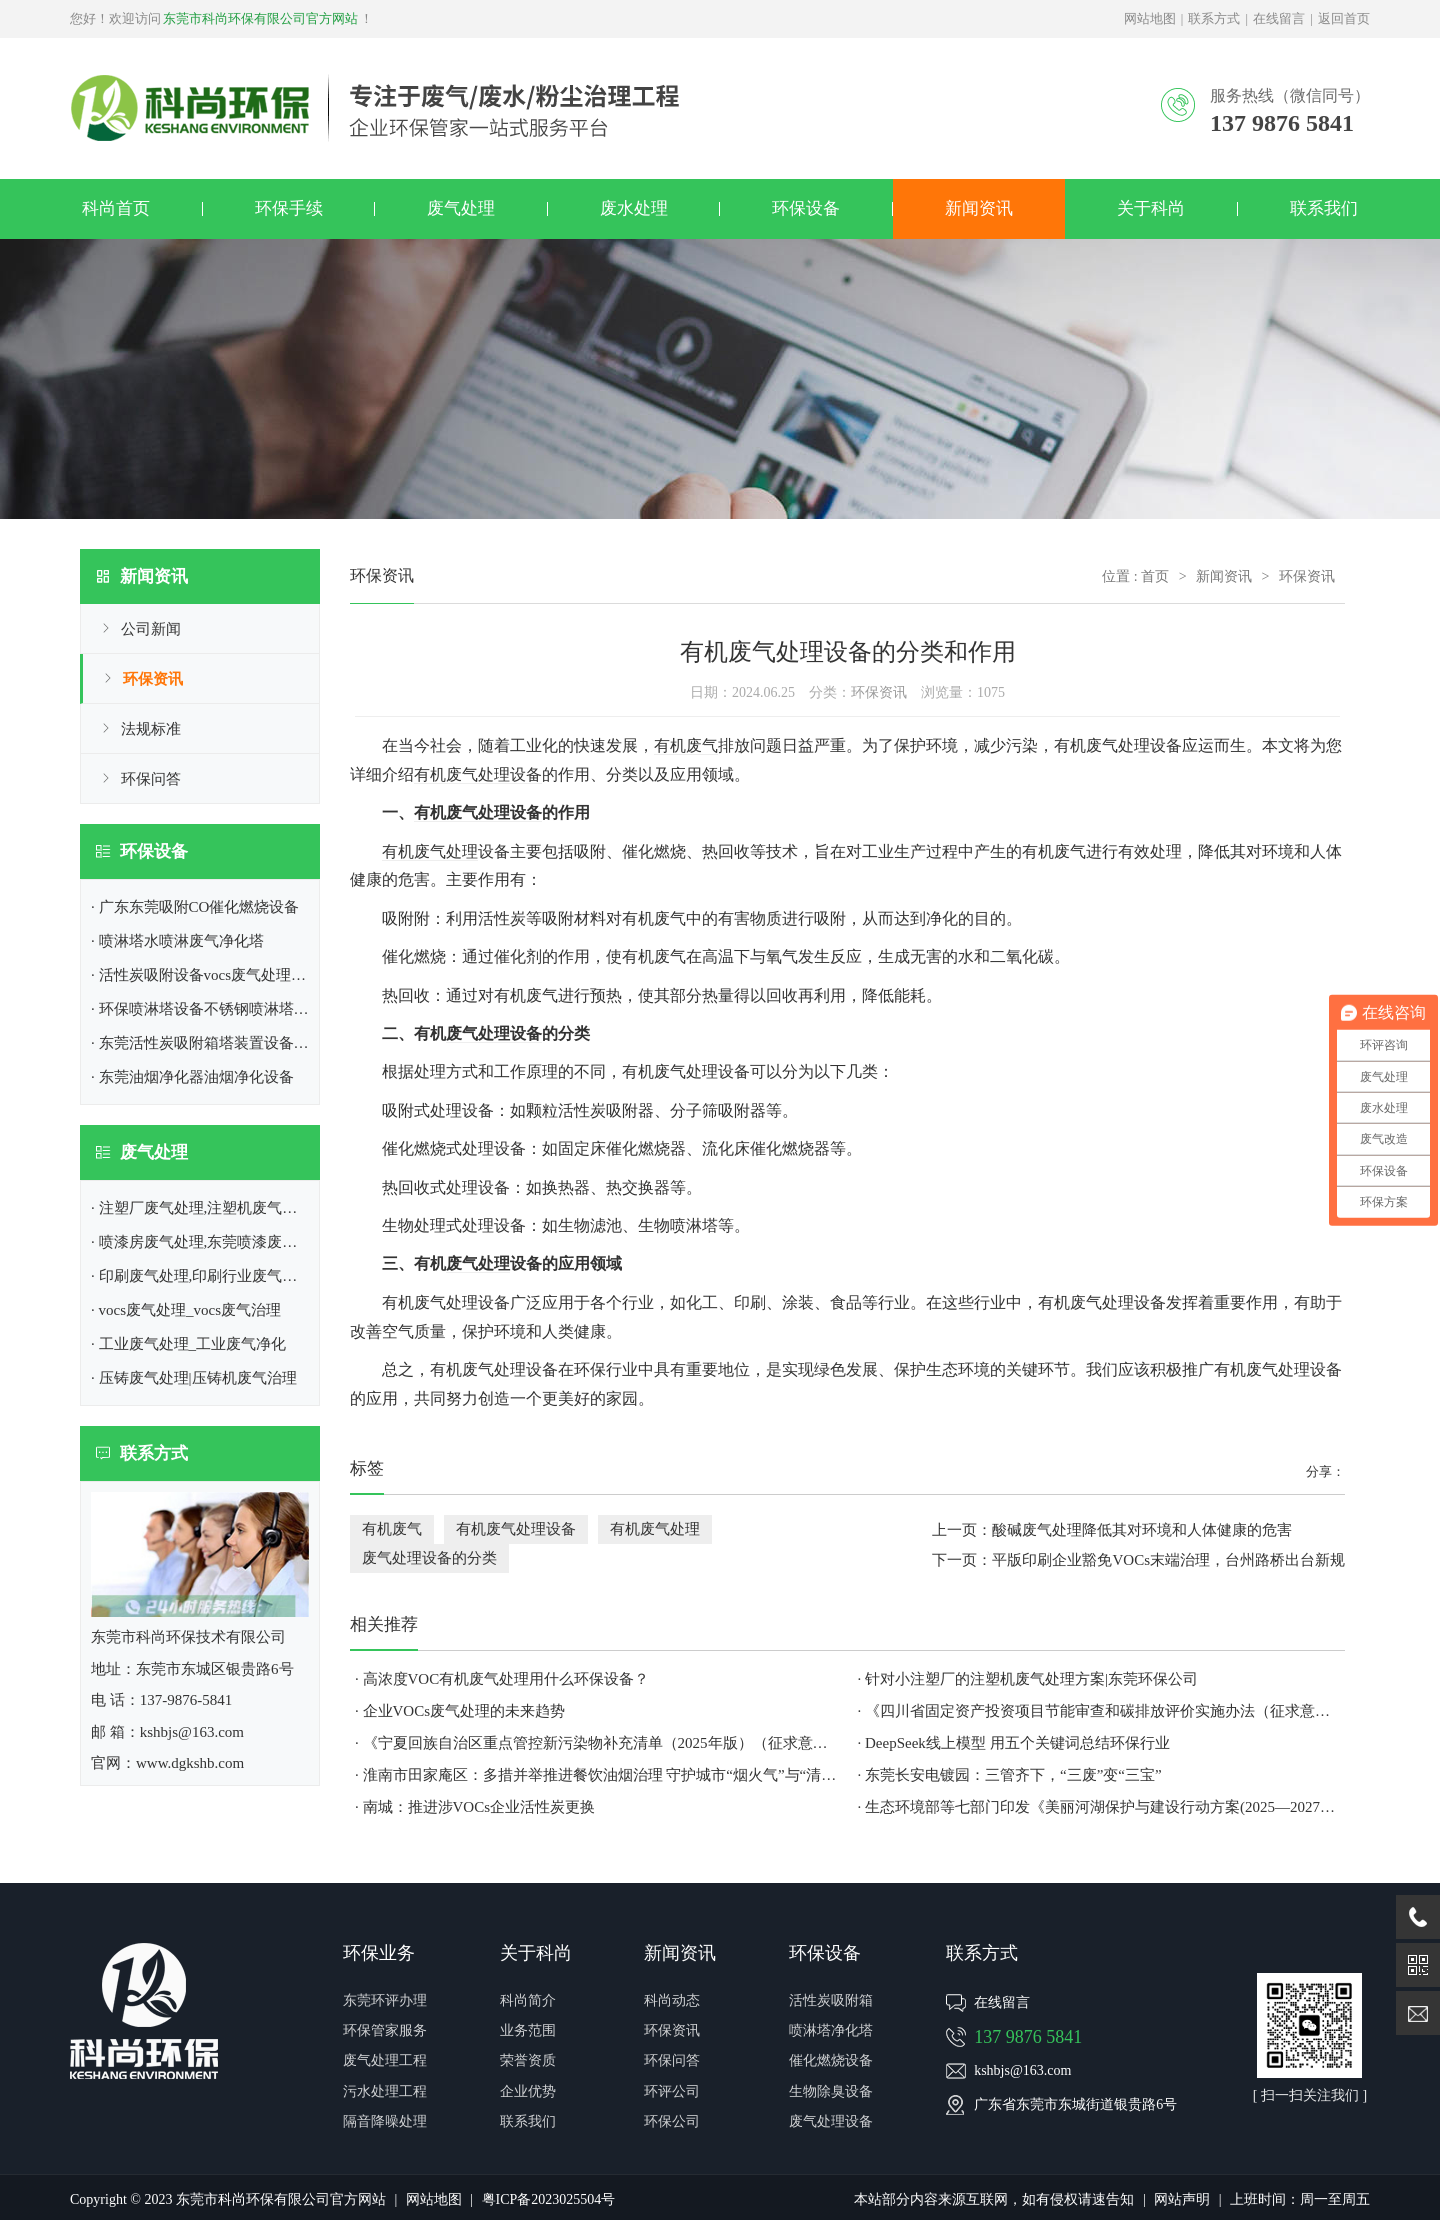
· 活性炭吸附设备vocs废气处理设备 (206, 975)
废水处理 (634, 208)
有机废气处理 (430, 851)
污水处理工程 (385, 2091)
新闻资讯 (979, 208)
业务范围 (528, 2030)
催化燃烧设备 (831, 2060)
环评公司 (672, 2091)
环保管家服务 (385, 2030)
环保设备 (806, 208)
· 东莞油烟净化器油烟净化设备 (192, 1077)
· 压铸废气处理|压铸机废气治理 (194, 1378)
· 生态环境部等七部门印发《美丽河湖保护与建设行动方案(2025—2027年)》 (1099, 1807)
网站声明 (1182, 2199)
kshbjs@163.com (1022, 2070)
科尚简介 (528, 2000)
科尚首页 (116, 208)
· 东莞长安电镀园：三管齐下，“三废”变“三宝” (1010, 1775)
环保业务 (379, 1953)
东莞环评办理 (385, 2000)
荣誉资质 (528, 2060)
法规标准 (151, 729)
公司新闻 (151, 629)
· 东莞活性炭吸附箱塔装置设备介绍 (207, 1043)
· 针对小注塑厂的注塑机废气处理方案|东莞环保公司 (1028, 1679)
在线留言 (1279, 19)
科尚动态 (672, 2000)
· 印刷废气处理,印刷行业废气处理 (201, 1276)
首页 (1155, 576)
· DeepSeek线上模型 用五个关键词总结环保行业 (1014, 1743)
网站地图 (1150, 19)
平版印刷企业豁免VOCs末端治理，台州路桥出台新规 (1168, 1560)
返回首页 (1344, 19)
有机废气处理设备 (478, 774)
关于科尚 (1151, 208)
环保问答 (151, 779)
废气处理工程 (385, 2060)
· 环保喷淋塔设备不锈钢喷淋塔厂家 (207, 1009)
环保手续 (289, 208)
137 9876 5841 (1028, 2037)
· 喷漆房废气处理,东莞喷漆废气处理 (209, 1242)
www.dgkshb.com (190, 1763)
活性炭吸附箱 (831, 2000)
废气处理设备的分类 (429, 1558)
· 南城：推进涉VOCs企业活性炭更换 (475, 1807)
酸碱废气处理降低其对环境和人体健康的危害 (1142, 1530)
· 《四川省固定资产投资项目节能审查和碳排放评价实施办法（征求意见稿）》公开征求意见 (1099, 1711)
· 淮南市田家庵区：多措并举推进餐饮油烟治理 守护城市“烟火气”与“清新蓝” (596, 1775)
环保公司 (672, 2121)
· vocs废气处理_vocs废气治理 (186, 1310)
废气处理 (461, 208)
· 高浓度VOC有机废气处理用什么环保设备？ (502, 1679)
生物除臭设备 (831, 2091)
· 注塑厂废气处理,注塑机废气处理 (201, 1208)
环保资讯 (153, 679)
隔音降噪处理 (385, 2121)
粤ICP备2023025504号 (549, 2199)
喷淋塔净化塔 (831, 2030)
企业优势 (528, 2091)
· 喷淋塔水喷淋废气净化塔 (177, 941)
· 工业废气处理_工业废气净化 (188, 1344)
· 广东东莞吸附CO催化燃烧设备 (195, 907)
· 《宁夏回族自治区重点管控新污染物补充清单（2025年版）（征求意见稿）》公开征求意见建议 (596, 1743)
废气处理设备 (494, 1033)
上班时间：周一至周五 (1300, 2199)
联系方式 (1214, 19)
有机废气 (686, 745)
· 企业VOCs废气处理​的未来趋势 (460, 1711)
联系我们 (1324, 208)
